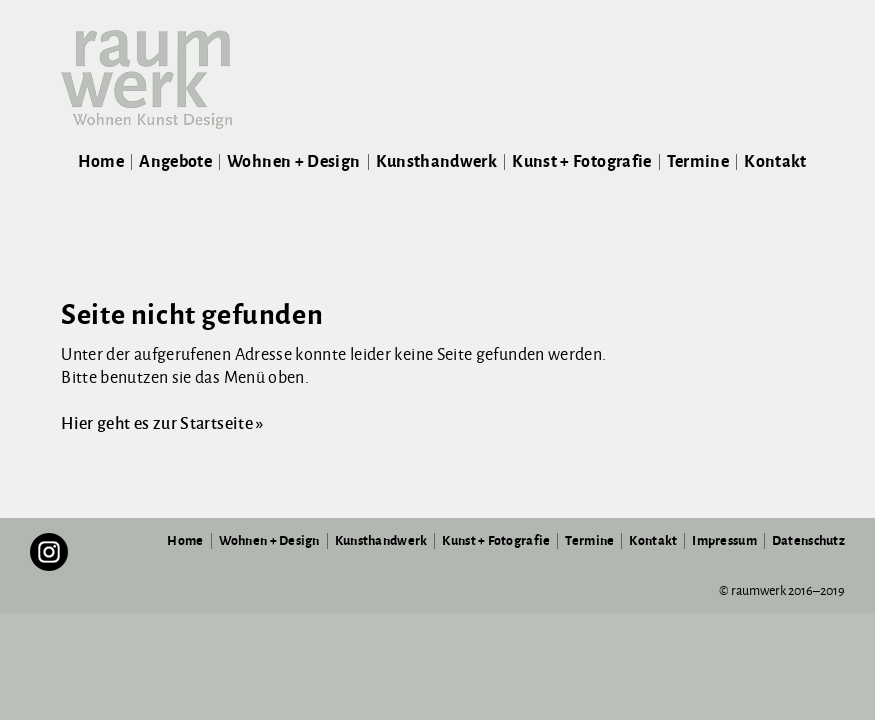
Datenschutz (808, 541)
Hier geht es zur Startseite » (162, 424)
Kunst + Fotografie (581, 162)
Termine (698, 162)
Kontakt (775, 162)
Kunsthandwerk (437, 162)
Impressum (724, 541)
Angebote (175, 162)
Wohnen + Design (293, 162)
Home (101, 162)
